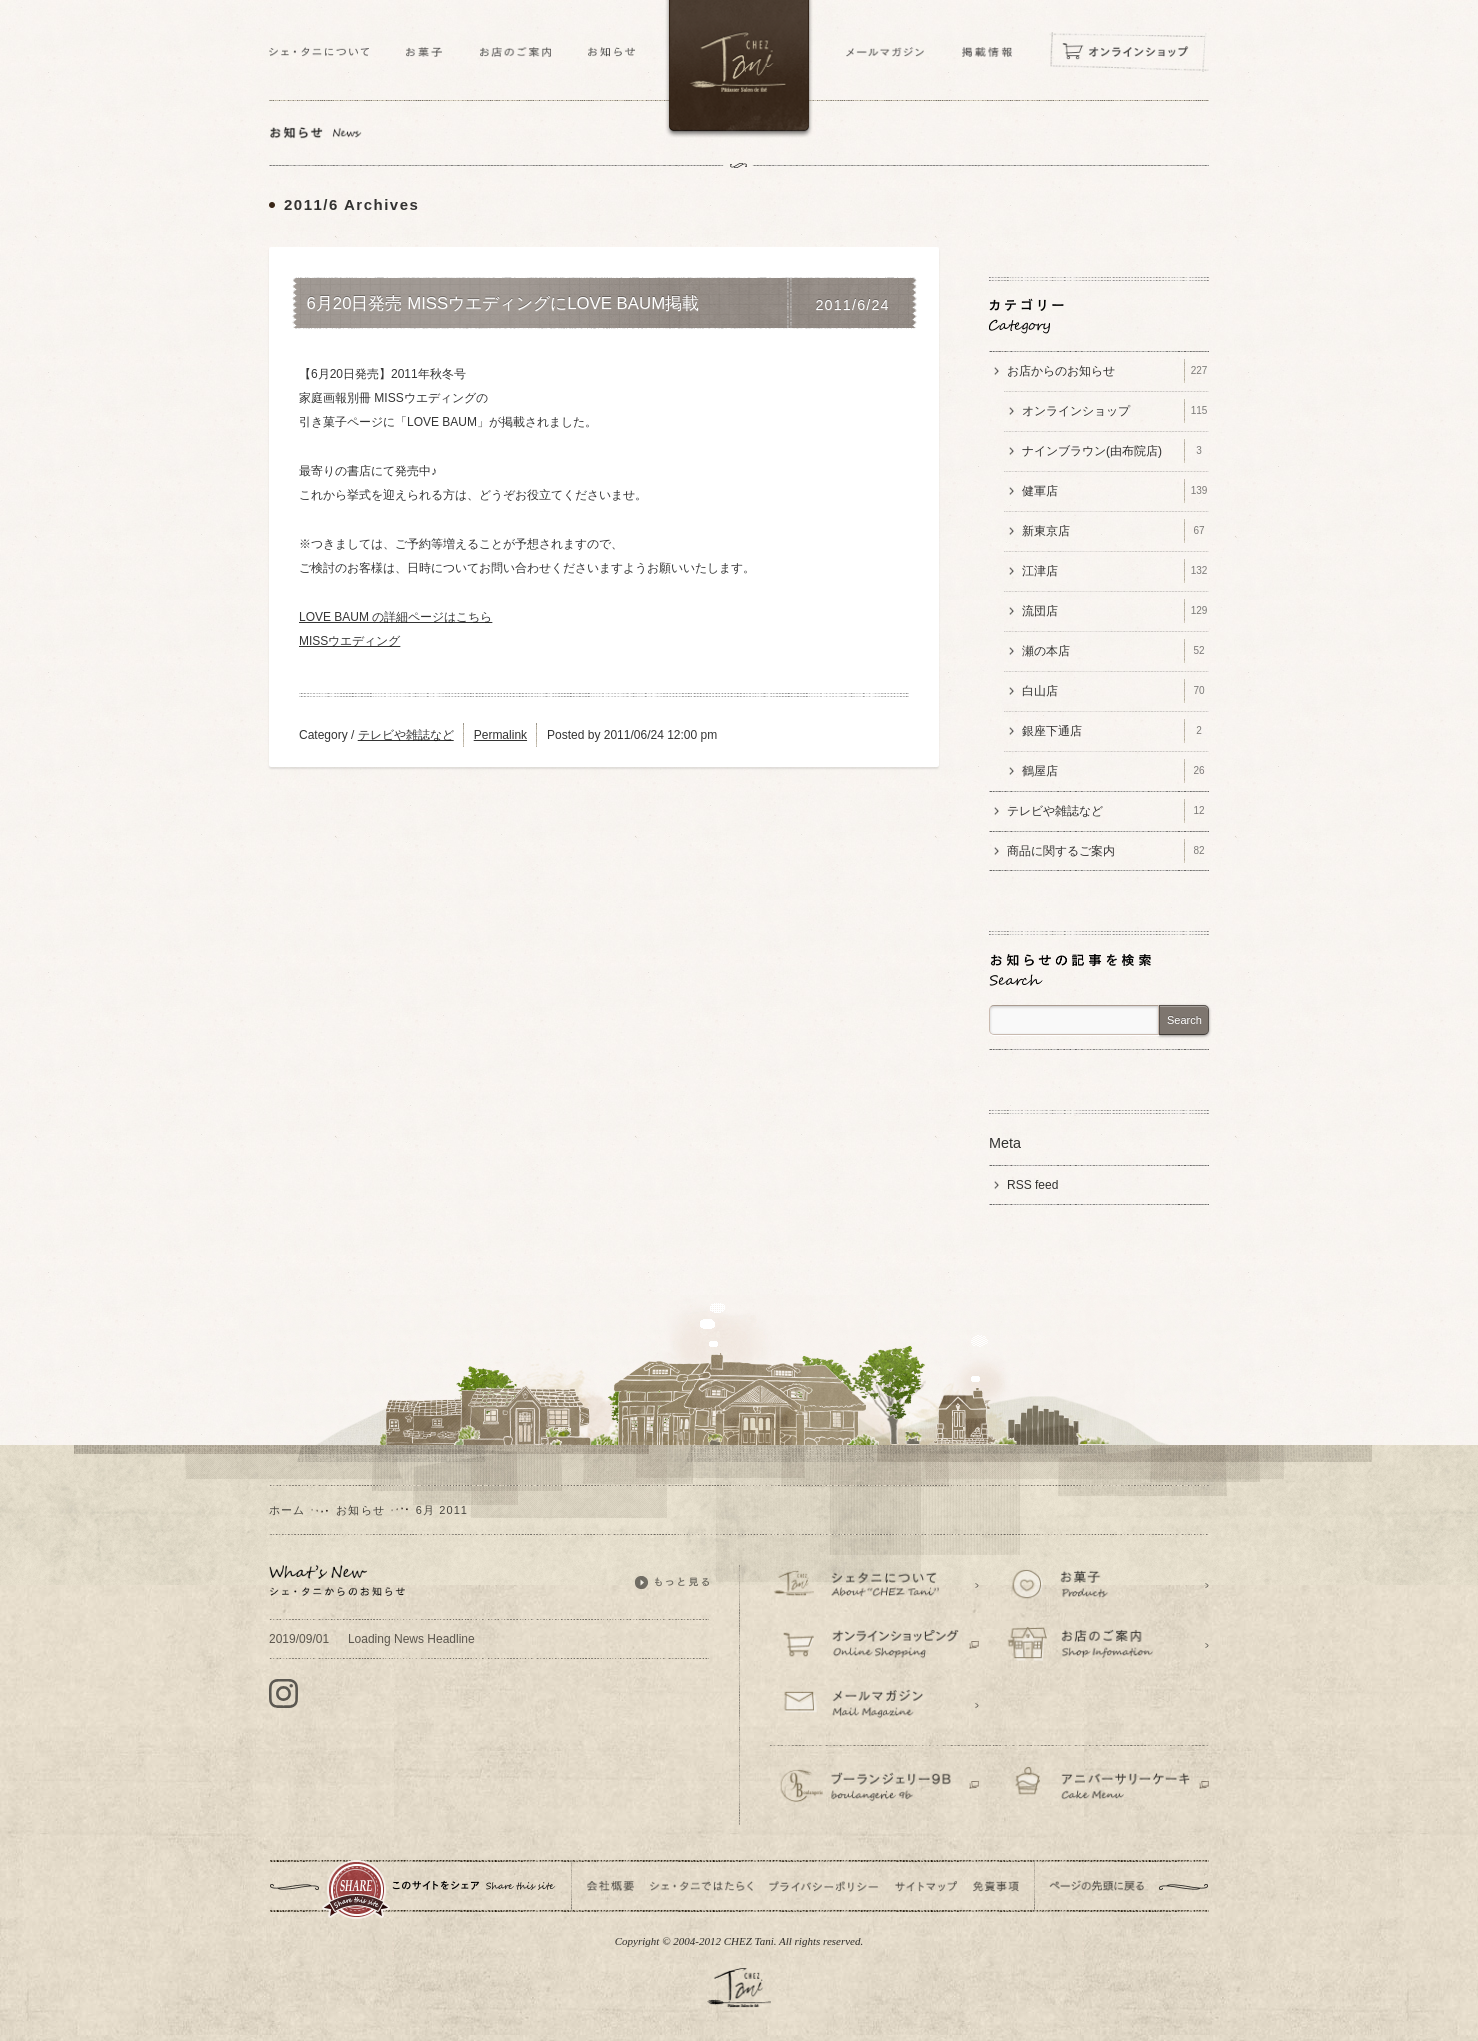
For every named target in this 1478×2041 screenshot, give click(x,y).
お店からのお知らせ (1108, 371)
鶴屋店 (1115, 771)
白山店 (1115, 691)
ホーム (287, 1510)
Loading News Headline (372, 1639)
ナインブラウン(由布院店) (1115, 451)
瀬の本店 (1115, 651)
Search (1184, 1020)
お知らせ (360, 1510)
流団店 (1115, 611)
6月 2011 (442, 1510)
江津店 (1115, 571)
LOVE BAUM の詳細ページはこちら (395, 617)
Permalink (500, 735)
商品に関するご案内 (1108, 851)
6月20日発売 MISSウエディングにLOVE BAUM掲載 (503, 304)
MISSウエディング (349, 641)
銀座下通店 (1115, 731)
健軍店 (1115, 491)
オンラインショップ (1115, 411)
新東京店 (1115, 531)
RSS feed (1032, 1185)
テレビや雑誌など (406, 735)
